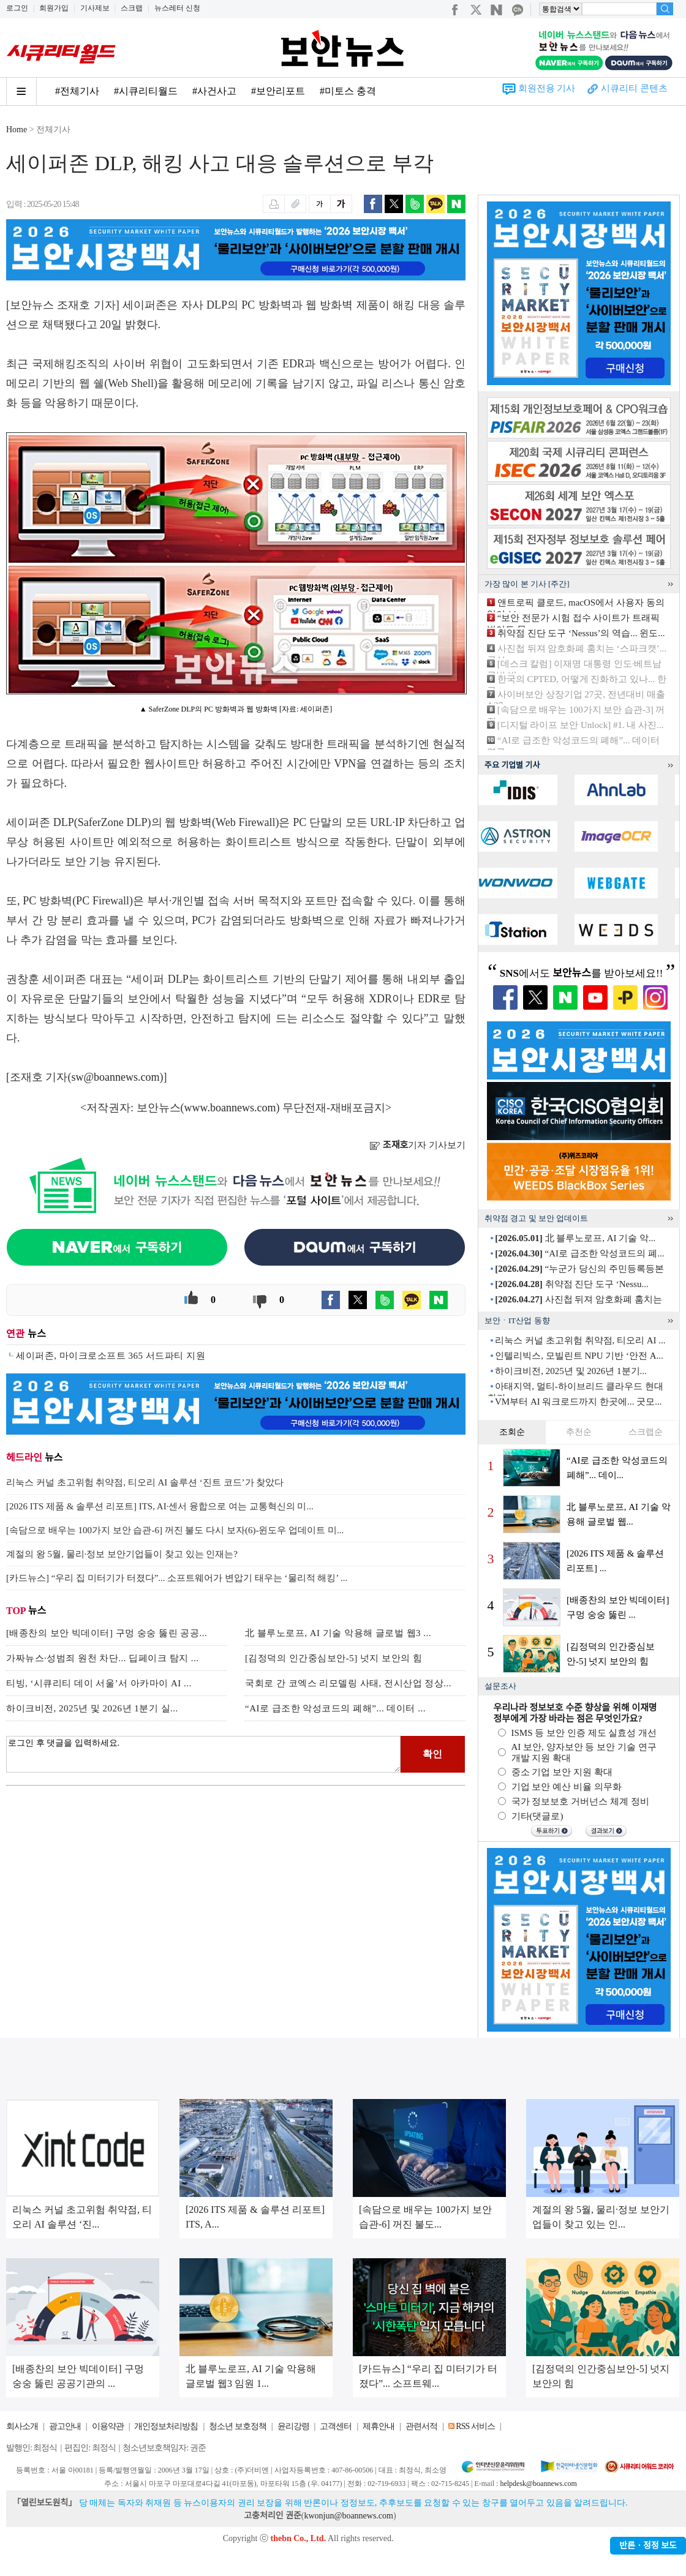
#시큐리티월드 (146, 91)
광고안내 (65, 2426)
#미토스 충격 (348, 91)
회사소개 (22, 2426)
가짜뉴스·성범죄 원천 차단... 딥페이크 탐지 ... (102, 1658)
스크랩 (132, 8)
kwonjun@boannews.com (348, 2515)
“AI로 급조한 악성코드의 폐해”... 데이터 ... (335, 1708)
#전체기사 (77, 91)
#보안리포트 (278, 91)
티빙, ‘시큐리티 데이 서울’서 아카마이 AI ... (99, 1683)
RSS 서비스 (475, 2426)
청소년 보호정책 (237, 2426)
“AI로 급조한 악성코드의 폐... (579, 1253)
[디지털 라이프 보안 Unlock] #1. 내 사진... (580, 725)
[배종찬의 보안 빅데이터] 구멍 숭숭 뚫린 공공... (106, 1633)
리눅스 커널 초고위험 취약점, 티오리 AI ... (580, 1340)
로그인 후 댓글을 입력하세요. (203, 1754)
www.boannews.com (230, 1108)
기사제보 (95, 8)
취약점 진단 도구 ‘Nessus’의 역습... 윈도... (581, 633)
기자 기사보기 (417, 1145)
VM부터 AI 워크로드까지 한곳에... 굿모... (578, 1401)
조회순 (512, 1431)
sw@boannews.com (116, 1077)
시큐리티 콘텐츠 (634, 88)
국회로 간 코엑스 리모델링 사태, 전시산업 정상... (348, 1683)
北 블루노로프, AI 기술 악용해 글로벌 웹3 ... (338, 1633)
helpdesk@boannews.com (538, 2483)
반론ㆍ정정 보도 (648, 2545)
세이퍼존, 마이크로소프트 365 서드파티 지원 (110, 1356)
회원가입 (54, 8)
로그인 (17, 8)
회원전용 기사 (547, 88)
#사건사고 (214, 91)
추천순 (579, 1431)
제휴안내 (378, 2426)
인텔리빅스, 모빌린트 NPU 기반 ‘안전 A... (579, 1356)
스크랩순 (645, 1431)
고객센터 (336, 2426)
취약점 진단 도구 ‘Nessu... (571, 1284)
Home (16, 129)
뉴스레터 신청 (177, 8)
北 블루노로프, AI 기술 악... (575, 1238)
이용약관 (108, 2426)
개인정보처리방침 (166, 2426)
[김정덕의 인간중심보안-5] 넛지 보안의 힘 (334, 1658)
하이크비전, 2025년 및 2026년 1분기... (571, 1371)
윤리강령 (293, 2426)
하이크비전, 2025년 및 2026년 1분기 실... (92, 1708)
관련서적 (421, 2426)
